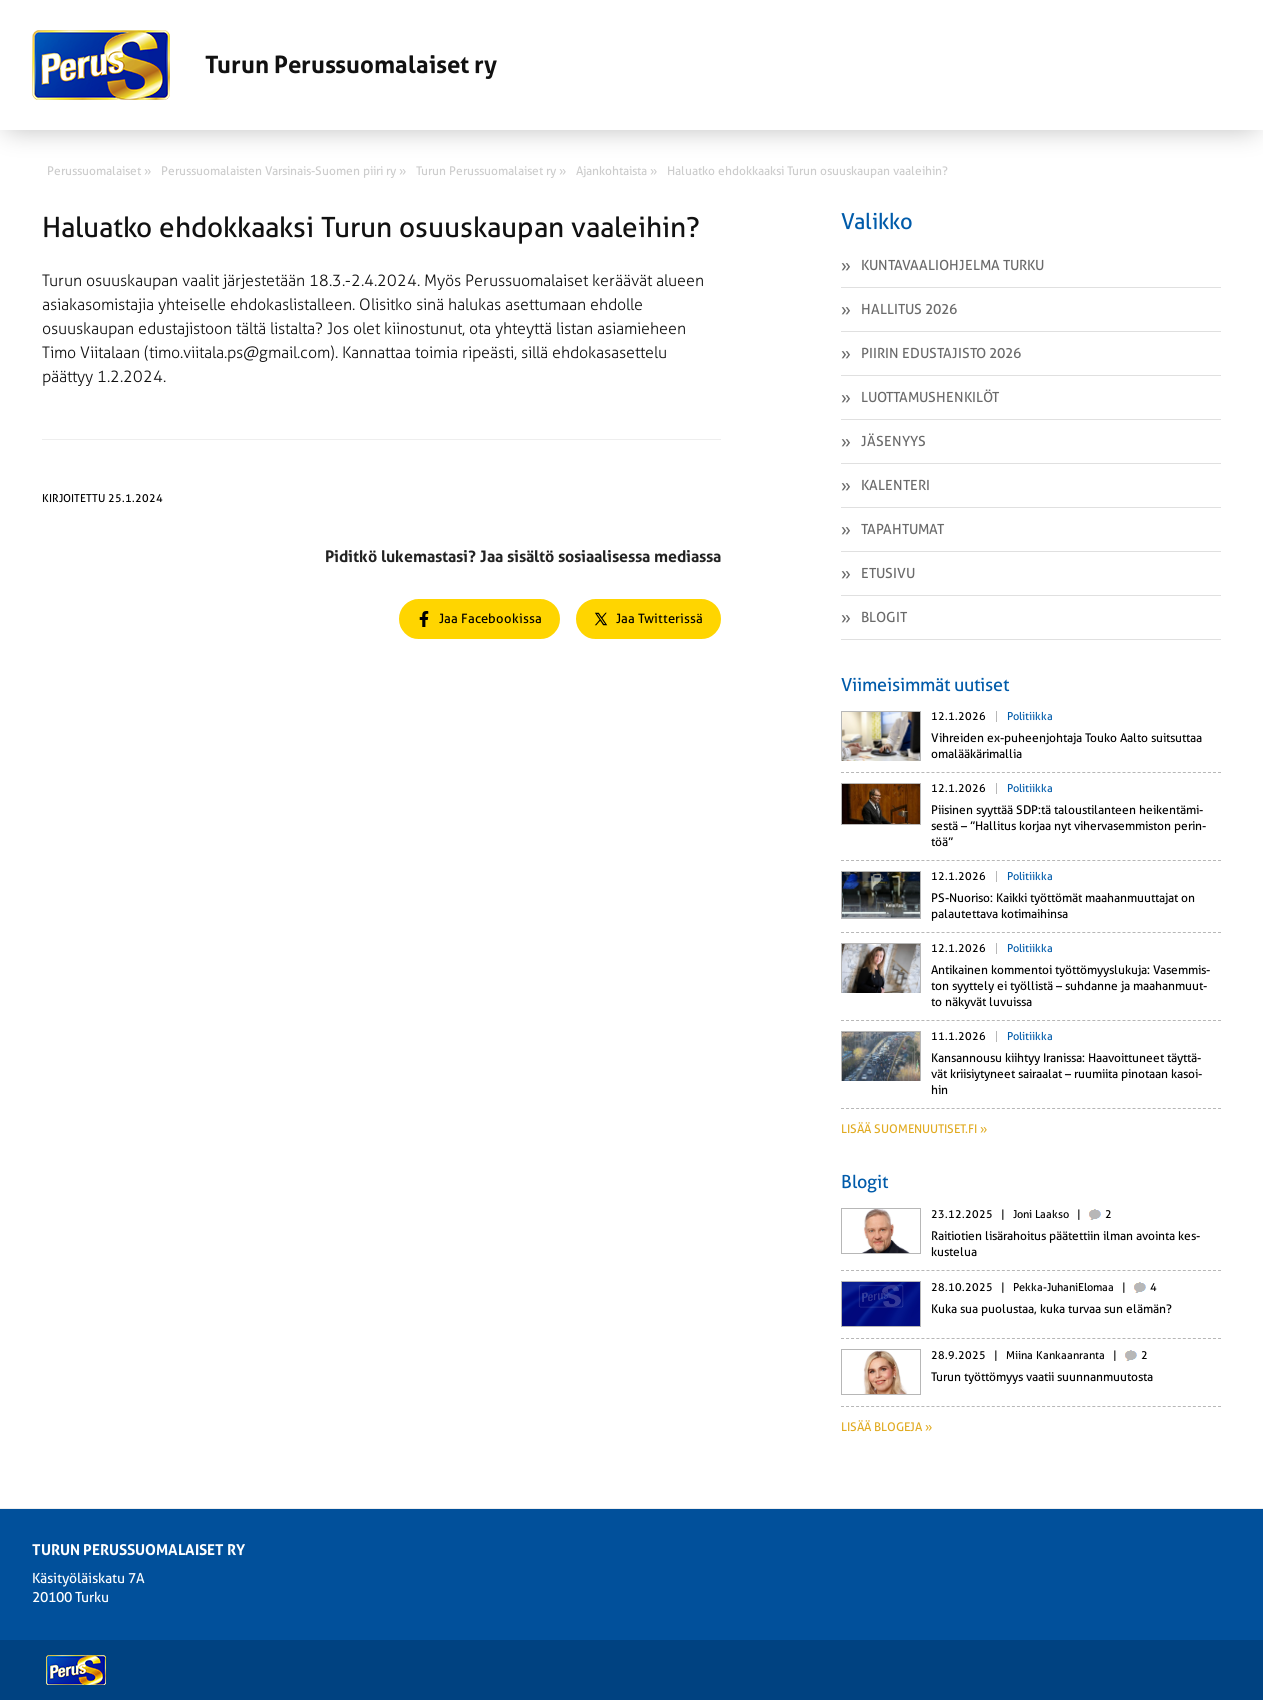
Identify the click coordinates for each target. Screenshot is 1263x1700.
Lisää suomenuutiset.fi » (914, 1129)
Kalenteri (895, 485)
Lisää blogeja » (886, 1427)
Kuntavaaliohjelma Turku (952, 265)
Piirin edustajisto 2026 (941, 353)
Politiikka (1030, 716)
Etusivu (888, 573)
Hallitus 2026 (909, 309)
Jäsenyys (893, 441)
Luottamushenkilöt (930, 397)
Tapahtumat (902, 529)
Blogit (884, 617)
